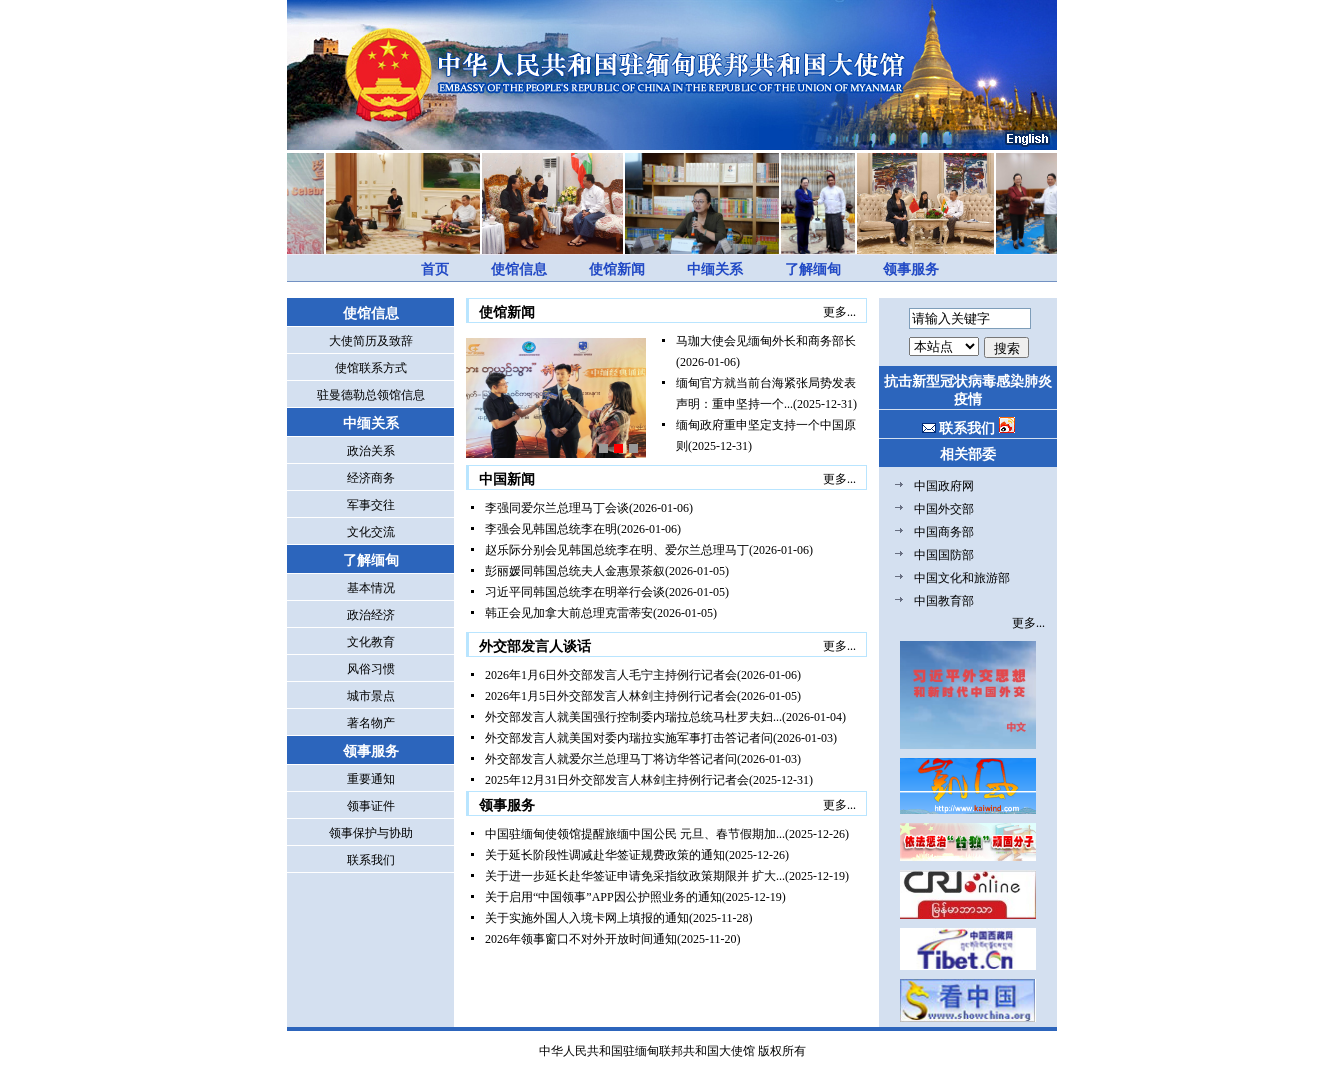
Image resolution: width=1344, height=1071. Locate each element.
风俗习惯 (371, 669)
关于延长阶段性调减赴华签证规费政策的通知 (605, 855)
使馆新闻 (617, 269)
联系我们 (371, 860)
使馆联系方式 (371, 368)
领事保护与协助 (371, 833)
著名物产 (371, 723)
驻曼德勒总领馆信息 (371, 395)
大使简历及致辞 (371, 341)
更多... (839, 312)
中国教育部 (944, 601)
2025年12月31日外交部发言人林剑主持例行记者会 (617, 780)
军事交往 (371, 505)
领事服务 (911, 269)
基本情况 (371, 588)
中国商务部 (944, 532)
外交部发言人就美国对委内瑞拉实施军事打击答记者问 (629, 738)
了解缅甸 (813, 269)
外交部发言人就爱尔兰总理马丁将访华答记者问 (611, 759)
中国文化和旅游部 (962, 578)
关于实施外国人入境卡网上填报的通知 (587, 918)
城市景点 (371, 696)
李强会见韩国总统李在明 (551, 529)
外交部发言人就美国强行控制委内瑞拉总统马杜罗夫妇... (633, 717)
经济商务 (371, 478)
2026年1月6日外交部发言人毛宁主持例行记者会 (611, 675)
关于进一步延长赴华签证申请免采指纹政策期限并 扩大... (635, 876)
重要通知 (371, 779)
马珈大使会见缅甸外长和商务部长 (766, 341)
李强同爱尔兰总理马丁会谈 (557, 508)
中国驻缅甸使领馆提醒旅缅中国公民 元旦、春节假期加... (635, 834)
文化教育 (371, 642)
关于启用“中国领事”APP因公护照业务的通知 (603, 897)
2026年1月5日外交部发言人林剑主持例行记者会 (611, 696)
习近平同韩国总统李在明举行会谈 (575, 592)
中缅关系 (715, 269)
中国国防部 (944, 555)
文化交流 (371, 532)
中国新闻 (507, 479)
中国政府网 (944, 486)
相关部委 (968, 454)
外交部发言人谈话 (535, 646)
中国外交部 (944, 509)
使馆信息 (519, 269)
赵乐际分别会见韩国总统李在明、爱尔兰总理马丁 (617, 550)
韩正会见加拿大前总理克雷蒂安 (569, 613)
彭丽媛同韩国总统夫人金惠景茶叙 (575, 571)
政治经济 (371, 615)
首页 (435, 269)
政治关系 (371, 451)
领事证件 (371, 806)
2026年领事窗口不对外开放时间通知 (581, 939)
